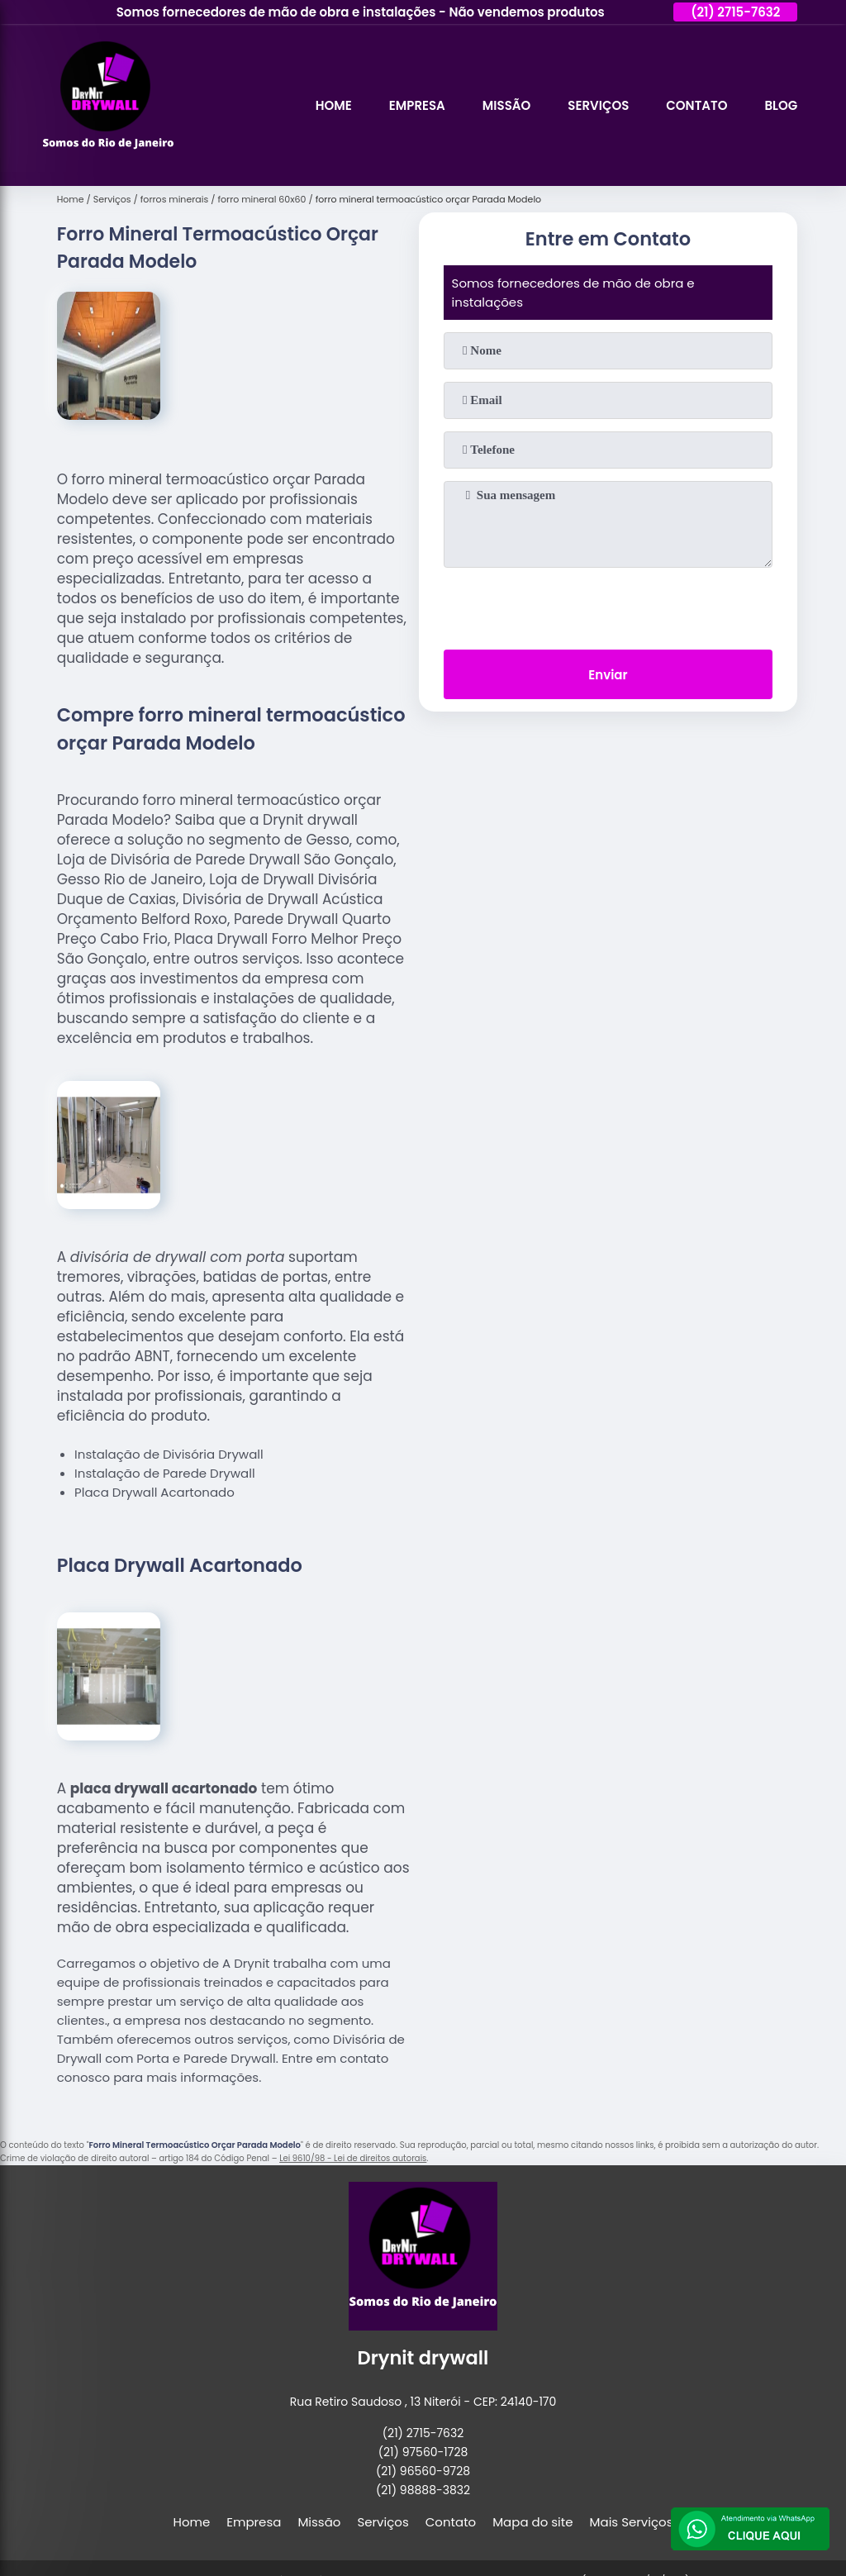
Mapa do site (532, 2522)
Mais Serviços (631, 2522)
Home (334, 105)
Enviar (607, 674)
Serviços (598, 105)
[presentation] (608, 605)
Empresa (417, 105)
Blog (780, 105)
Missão (506, 105)
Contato (696, 105)
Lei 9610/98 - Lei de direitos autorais (352, 2158)
